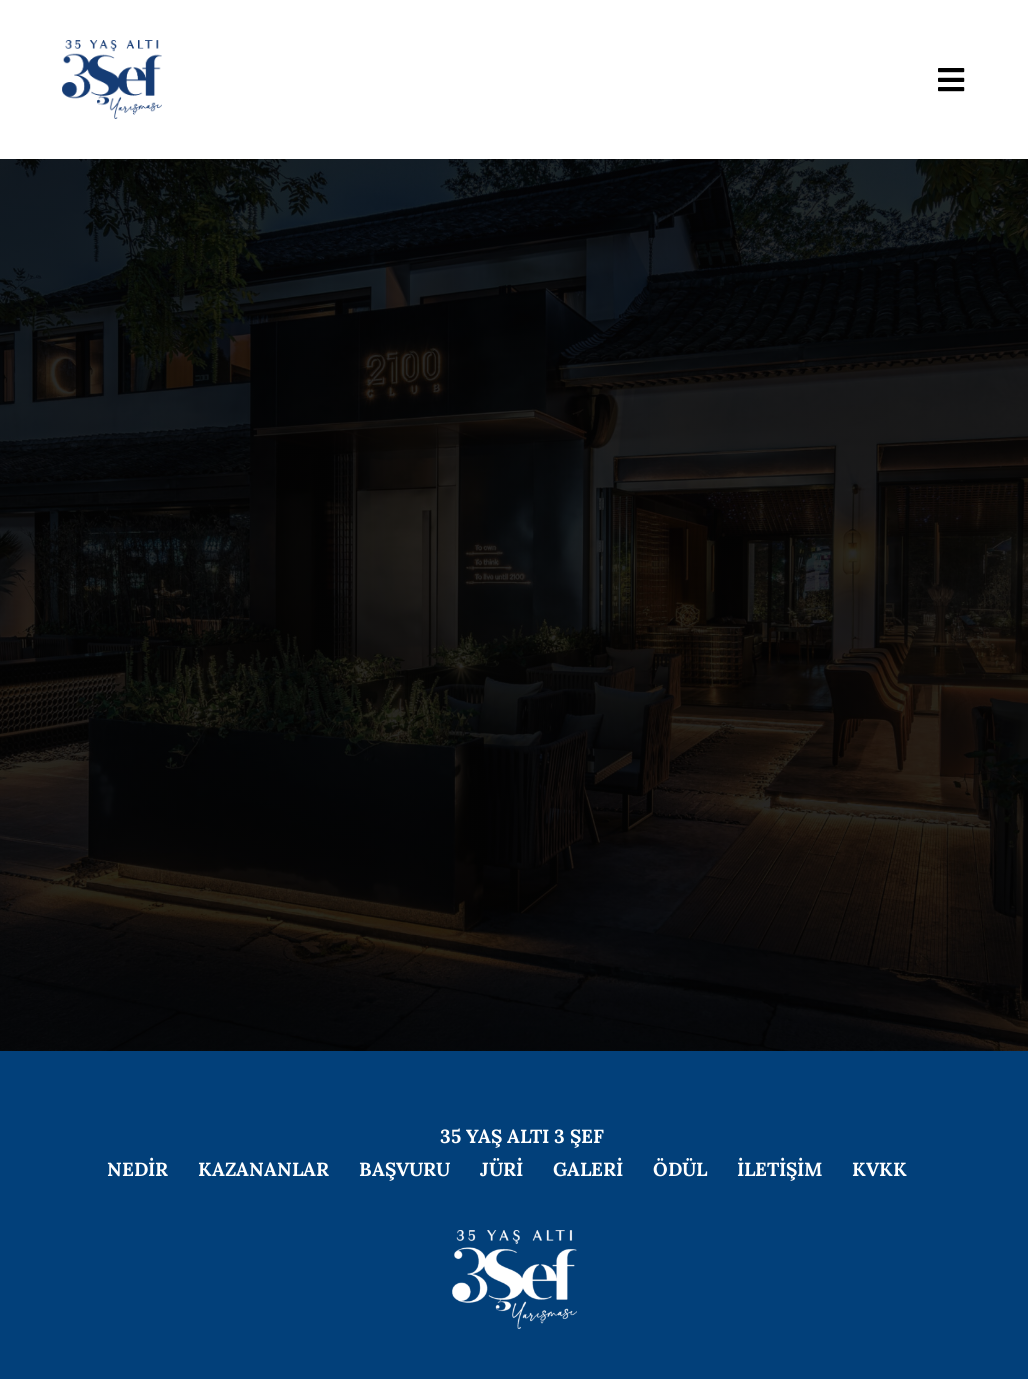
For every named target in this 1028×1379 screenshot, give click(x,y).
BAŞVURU (404, 1169)
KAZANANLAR (263, 1169)
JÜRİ (501, 1169)
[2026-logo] (112, 49)
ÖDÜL (680, 1169)
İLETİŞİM (779, 1169)
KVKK (879, 1169)
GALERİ (588, 1169)
